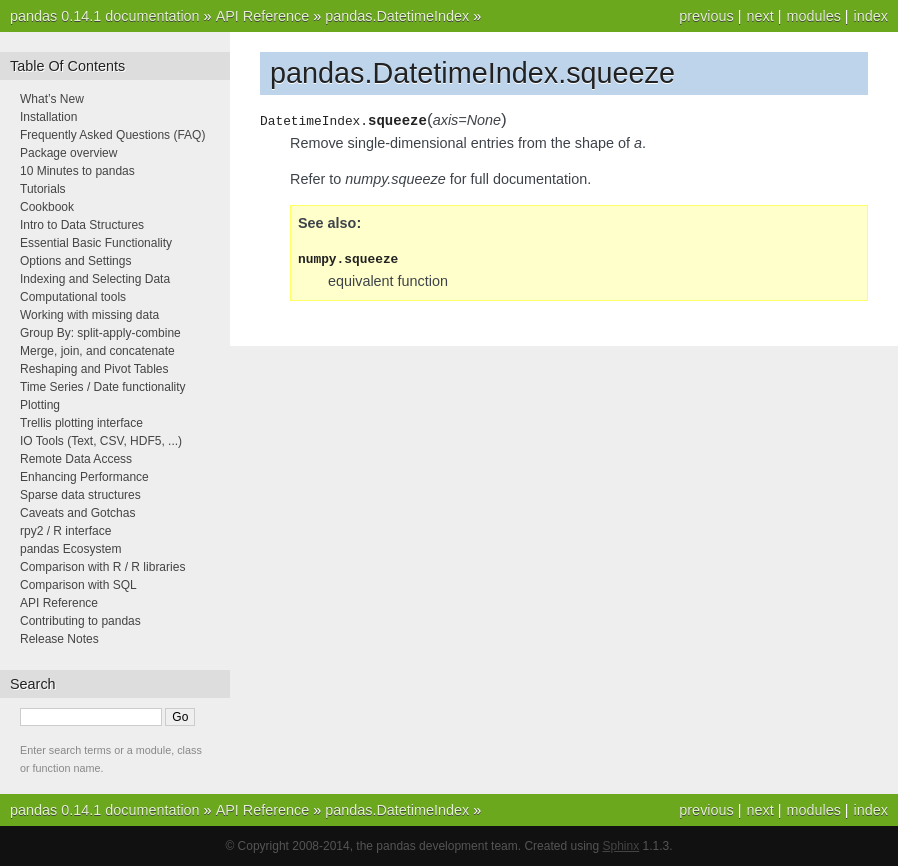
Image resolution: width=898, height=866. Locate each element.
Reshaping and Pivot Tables (94, 369)
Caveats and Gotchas (77, 513)
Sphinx (621, 846)
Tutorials (43, 189)
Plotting (40, 405)
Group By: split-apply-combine (100, 333)
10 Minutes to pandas (77, 171)
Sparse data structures (80, 495)
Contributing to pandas (80, 621)
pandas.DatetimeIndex (397, 16)
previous (706, 16)
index (871, 16)
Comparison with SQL (78, 585)
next (759, 16)
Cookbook (47, 207)
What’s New (52, 99)
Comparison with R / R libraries (102, 567)
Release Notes (59, 639)
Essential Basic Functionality (96, 243)
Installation (48, 117)
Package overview (68, 153)
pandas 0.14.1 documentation (105, 16)
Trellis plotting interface (81, 423)
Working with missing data (89, 315)
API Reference (263, 16)
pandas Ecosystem (70, 549)
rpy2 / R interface (65, 531)
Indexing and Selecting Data (95, 279)
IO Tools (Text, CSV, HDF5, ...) (101, 441)
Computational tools (73, 297)
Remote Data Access (76, 459)
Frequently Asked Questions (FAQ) (112, 135)
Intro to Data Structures (82, 225)
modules (813, 16)
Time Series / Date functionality (103, 387)
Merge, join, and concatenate (97, 351)
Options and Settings (75, 261)
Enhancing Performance (84, 477)
